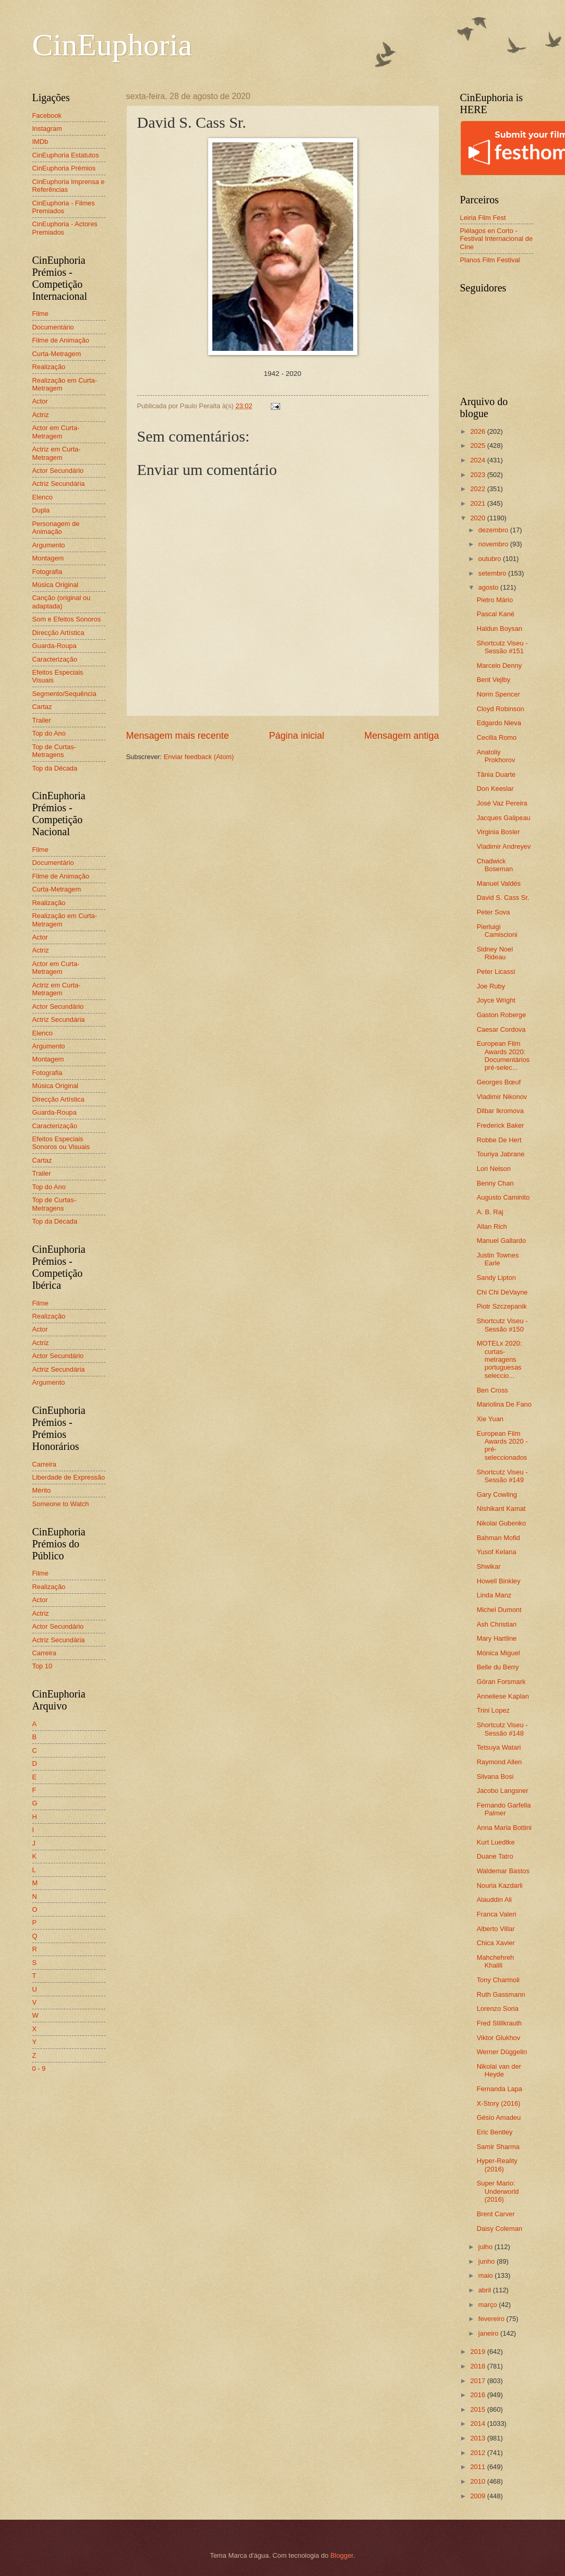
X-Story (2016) (499, 2103)
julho (486, 2247)
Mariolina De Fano (504, 1404)
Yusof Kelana (496, 1552)
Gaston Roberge (501, 1015)
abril (485, 2290)
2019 (478, 2351)
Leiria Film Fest (483, 218)
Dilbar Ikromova (500, 1111)
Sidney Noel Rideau (495, 953)
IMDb (40, 141)
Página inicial (296, 735)
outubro (490, 559)
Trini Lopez (493, 1710)
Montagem (48, 558)
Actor (40, 401)
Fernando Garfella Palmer (504, 1809)
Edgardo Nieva (499, 723)
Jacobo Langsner (502, 1790)
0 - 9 (39, 2068)
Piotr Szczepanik (502, 1306)
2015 (478, 2409)
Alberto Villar (496, 1929)
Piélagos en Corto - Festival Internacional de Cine (496, 239)
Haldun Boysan (499, 628)
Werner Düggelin (502, 2052)
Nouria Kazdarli (500, 1885)
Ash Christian (497, 1624)
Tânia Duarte (496, 774)
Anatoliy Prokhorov (496, 756)
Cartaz (42, 707)
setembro (493, 573)
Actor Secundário (58, 470)
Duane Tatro (495, 1856)
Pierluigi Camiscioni (497, 930)
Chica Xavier (496, 1943)
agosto (489, 587)
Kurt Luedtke (496, 1842)
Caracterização (55, 659)
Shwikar (489, 1566)
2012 (478, 2453)
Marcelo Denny (499, 665)
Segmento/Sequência (64, 694)
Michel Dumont (499, 1610)
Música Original (55, 585)
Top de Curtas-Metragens (54, 751)
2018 (478, 2366)
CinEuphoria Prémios (64, 168)
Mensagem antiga (401, 735)
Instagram (47, 128)
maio (486, 2275)
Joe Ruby (491, 986)
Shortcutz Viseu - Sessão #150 (502, 1325)
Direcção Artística (58, 633)
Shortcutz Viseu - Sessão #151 (502, 647)
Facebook (47, 115)
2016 (478, 2395)
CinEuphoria (112, 45)
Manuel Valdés (499, 883)
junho (487, 2261)
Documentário (53, 327)
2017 (478, 2381)
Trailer (41, 720)
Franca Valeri (496, 1914)
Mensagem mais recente (177, 735)
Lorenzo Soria (498, 2008)
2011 (478, 2467)
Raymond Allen (499, 1762)
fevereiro (492, 2319)
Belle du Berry (498, 1667)
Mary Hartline (497, 1638)
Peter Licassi (496, 971)
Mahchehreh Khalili (495, 1961)
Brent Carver (496, 2214)
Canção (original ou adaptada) (61, 601)
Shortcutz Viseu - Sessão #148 (502, 1729)
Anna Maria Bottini (504, 1828)
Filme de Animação (61, 340)
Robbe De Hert (499, 1140)
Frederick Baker (500, 1125)
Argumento (48, 545)
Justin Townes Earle (498, 1259)
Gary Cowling (497, 1494)
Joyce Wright (496, 1000)
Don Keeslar (495, 788)
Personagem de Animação (56, 527)
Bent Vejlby (493, 679)
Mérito (41, 1490)
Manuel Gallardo (501, 1240)
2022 (478, 489)
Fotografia (47, 572)
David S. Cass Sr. (503, 897)
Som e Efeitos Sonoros (66, 619)
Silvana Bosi (495, 1776)
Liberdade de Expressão (68, 1477)
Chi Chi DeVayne (502, 1292)
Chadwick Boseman (495, 865)
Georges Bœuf (499, 1082)
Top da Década (55, 768)
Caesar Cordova (501, 1029)
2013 (478, 2438)
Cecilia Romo (497, 737)
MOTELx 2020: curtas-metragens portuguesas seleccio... (499, 1359)
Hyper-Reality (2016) (497, 2164)
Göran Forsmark (501, 1682)
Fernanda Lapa (499, 2089)
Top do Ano (49, 733)
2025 (478, 445)
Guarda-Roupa (54, 646)
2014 (478, 2423)
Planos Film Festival (490, 260)
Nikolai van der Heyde (499, 2070)
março (488, 2305)
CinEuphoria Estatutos (65, 155)
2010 (478, 2481)
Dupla (41, 510)
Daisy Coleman (499, 2228)
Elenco (42, 497)
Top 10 (42, 1666)
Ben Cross (492, 1390)
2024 (478, 460)
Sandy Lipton (496, 1277)
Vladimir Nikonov (502, 1097)
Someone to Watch (60, 1504)
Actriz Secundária (58, 483)
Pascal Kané (495, 614)
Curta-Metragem (56, 354)
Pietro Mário (495, 600)
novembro (494, 544)
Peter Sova (493, 912)
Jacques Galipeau (504, 818)
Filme (40, 314)
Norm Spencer (498, 694)
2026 (478, 431)
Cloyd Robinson (500, 709)
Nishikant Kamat (501, 1508)
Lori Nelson (494, 1169)
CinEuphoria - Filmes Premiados (63, 207)
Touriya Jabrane (501, 1154)
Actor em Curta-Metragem (56, 431)
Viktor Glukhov (499, 2038)
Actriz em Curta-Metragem (56, 453)
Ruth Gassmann (501, 1994)
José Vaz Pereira (502, 803)
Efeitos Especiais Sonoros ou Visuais (61, 1143)
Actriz (40, 415)
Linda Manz (494, 1595)
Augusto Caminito (503, 1197)
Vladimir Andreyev (504, 846)
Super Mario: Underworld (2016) (498, 2191)
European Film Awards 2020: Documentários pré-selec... (503, 1055)
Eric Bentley (495, 2132)
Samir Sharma (498, 2147)
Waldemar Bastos (503, 1871)
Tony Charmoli (498, 1980)
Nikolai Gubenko (501, 1523)
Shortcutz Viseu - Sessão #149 (502, 1476)
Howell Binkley (499, 1581)
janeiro (489, 2333)
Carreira (44, 1464)
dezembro (494, 530)
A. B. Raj (490, 1212)
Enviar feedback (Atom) (199, 757)
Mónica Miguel (498, 1653)
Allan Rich (492, 1226)
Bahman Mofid (498, 1538)
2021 (478, 503)
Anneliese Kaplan (503, 1696)
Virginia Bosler (498, 832)
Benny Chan (495, 1183)
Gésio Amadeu (499, 2117)
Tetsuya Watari (499, 1747)
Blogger (341, 2555)
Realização (49, 367)
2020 (478, 518)
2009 (478, 2496)
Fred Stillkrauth (499, 2023)
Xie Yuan (490, 1419)
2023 (478, 475)
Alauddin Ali (494, 1899)
